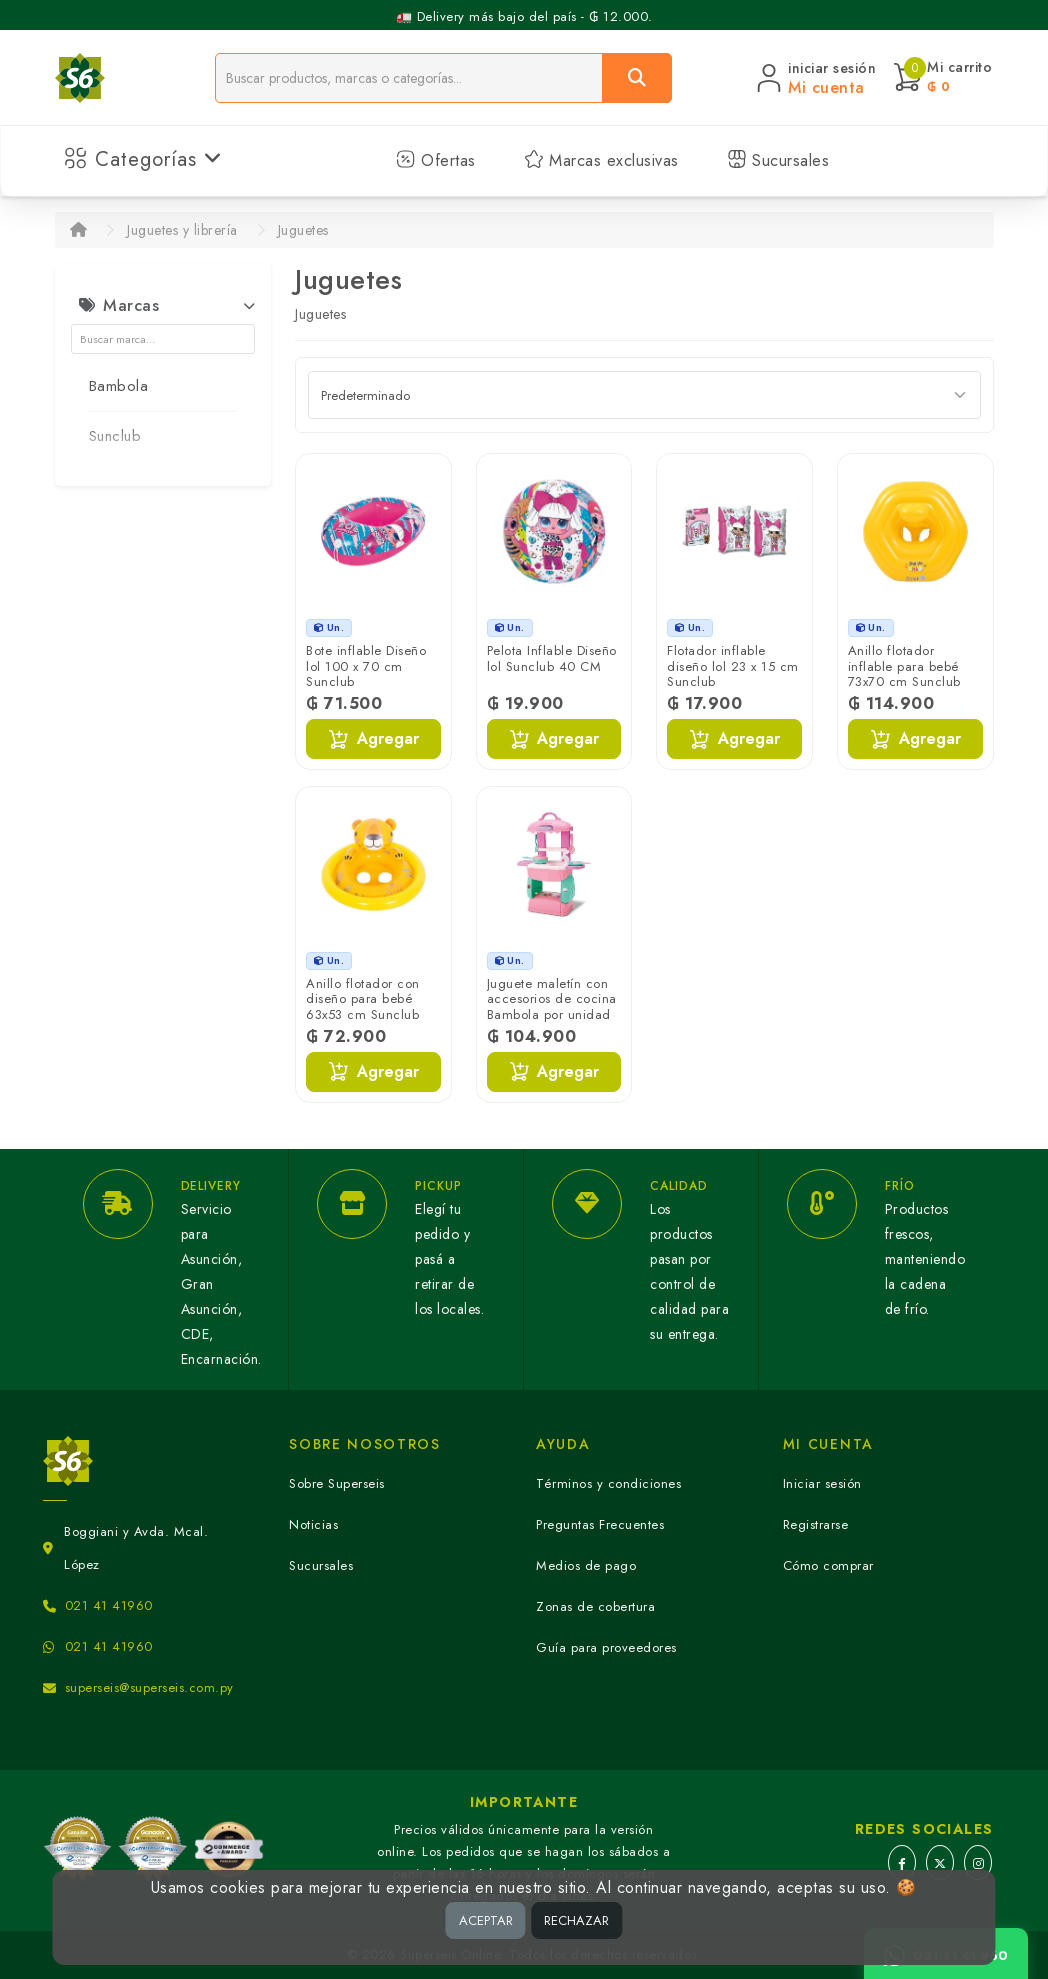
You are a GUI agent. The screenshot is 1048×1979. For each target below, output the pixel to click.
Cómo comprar (828, 1565)
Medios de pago (586, 1565)
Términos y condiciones (608, 1483)
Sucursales (778, 160)
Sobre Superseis (337, 1483)
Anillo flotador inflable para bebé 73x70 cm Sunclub (904, 666)
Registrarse (816, 1524)
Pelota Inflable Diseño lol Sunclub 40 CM (552, 658)
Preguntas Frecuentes (600, 1524)
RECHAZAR (576, 1920)
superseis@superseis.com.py (149, 1687)
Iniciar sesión (822, 1483)
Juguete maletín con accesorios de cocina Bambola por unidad (552, 999)
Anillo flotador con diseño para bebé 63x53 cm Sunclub (363, 999)
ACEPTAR (486, 1920)
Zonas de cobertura (595, 1606)
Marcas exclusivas (601, 160)
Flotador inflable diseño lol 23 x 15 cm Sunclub (733, 666)
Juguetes (303, 230)
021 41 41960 (109, 1605)
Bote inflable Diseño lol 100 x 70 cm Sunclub (366, 666)
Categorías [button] (143, 159)
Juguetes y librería (182, 230)
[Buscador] (409, 78)
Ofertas (436, 160)
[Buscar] (637, 78)
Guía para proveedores (606, 1647)
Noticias (313, 1524)
